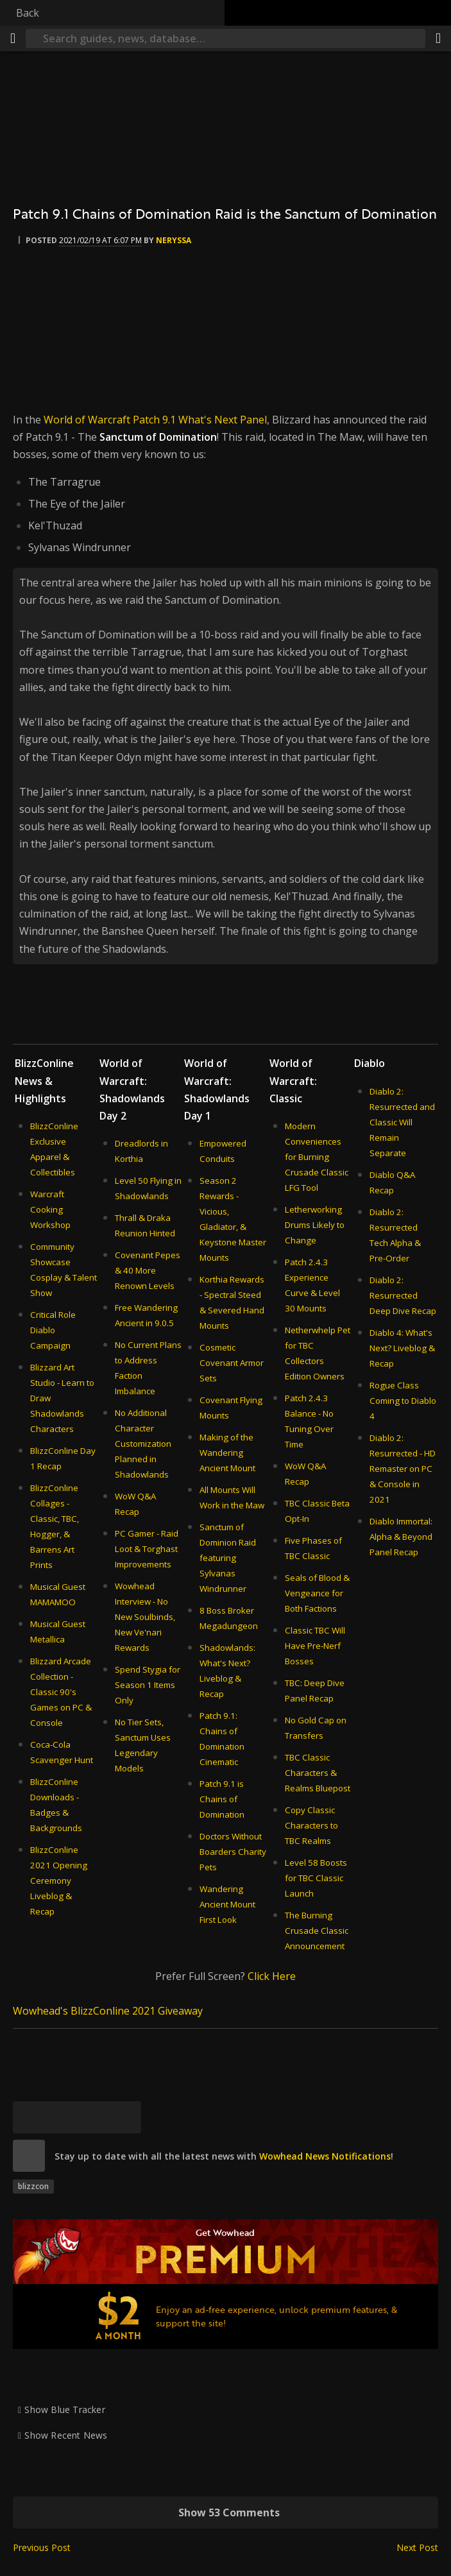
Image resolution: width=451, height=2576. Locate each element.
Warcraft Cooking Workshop (50, 1209)
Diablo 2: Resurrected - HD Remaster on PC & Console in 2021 (403, 1468)
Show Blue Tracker (64, 2409)
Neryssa (173, 240)
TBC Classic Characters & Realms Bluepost (317, 1773)
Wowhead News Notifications (325, 2156)
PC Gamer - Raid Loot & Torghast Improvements (146, 1549)
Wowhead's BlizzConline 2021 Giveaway (108, 2011)
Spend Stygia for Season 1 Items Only (147, 1685)
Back (27, 13)
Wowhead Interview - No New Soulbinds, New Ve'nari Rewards (145, 1616)
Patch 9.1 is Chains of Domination (222, 1799)
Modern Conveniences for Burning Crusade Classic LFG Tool (316, 1156)
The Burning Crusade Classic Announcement (316, 1930)
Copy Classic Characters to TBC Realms (311, 1825)
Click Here (272, 1976)
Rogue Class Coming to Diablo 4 (403, 1400)
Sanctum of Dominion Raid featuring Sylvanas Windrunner (228, 1557)
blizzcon (33, 2186)
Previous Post (42, 2547)
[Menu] (13, 38)
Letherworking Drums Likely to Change (315, 1225)
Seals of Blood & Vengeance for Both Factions (317, 1593)
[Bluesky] (29, 2117)
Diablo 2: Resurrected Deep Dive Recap (403, 1295)
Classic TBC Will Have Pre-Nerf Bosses (315, 1646)
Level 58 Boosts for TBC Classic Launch (316, 1878)
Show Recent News (65, 2435)
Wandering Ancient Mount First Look (227, 1904)
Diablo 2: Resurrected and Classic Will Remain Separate (402, 1122)
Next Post (417, 2547)
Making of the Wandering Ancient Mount (227, 1452)
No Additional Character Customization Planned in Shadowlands (143, 1443)
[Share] (438, 38)
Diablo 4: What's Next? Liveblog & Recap (402, 1348)
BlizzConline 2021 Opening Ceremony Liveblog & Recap (58, 1880)
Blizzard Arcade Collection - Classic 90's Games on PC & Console (61, 1691)
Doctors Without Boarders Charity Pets (233, 1851)
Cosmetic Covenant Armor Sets (232, 1363)
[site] (29, 2156)
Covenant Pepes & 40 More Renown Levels (147, 1270)
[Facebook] (61, 2117)
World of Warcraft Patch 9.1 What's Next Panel (155, 420)
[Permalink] (125, 2117)
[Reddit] (93, 2117)
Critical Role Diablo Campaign (53, 1330)
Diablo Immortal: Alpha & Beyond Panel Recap (401, 1536)
